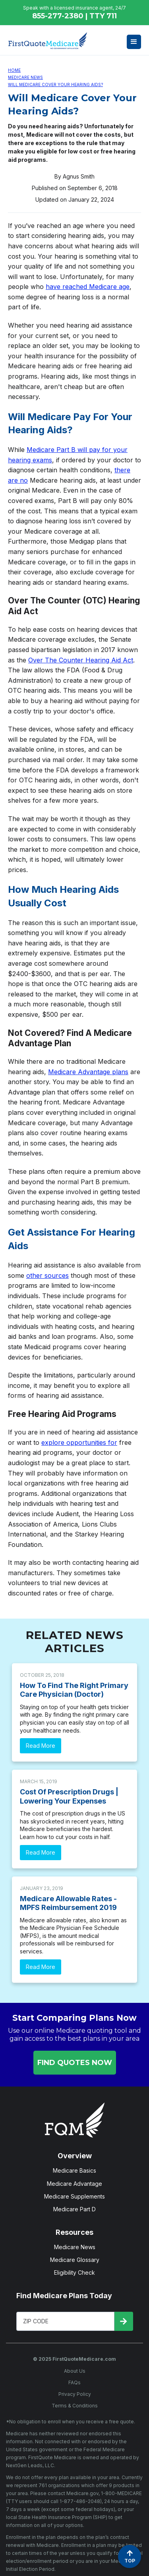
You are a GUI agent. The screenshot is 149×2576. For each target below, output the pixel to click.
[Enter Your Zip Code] (65, 2321)
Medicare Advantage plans (88, 1072)
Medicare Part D (74, 2209)
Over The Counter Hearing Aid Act (80, 660)
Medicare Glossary (74, 2259)
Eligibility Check (74, 2272)
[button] (134, 42)
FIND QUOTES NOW (74, 2062)
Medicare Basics (74, 2170)
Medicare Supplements (74, 2196)
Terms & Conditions (75, 2406)
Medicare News (25, 77)
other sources (47, 1275)
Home (14, 70)
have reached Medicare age (88, 287)
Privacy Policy (74, 2394)
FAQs (74, 2382)
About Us (74, 2371)
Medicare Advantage (74, 2183)
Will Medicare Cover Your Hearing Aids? (55, 84)
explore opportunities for (79, 1442)
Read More (40, 1745)
